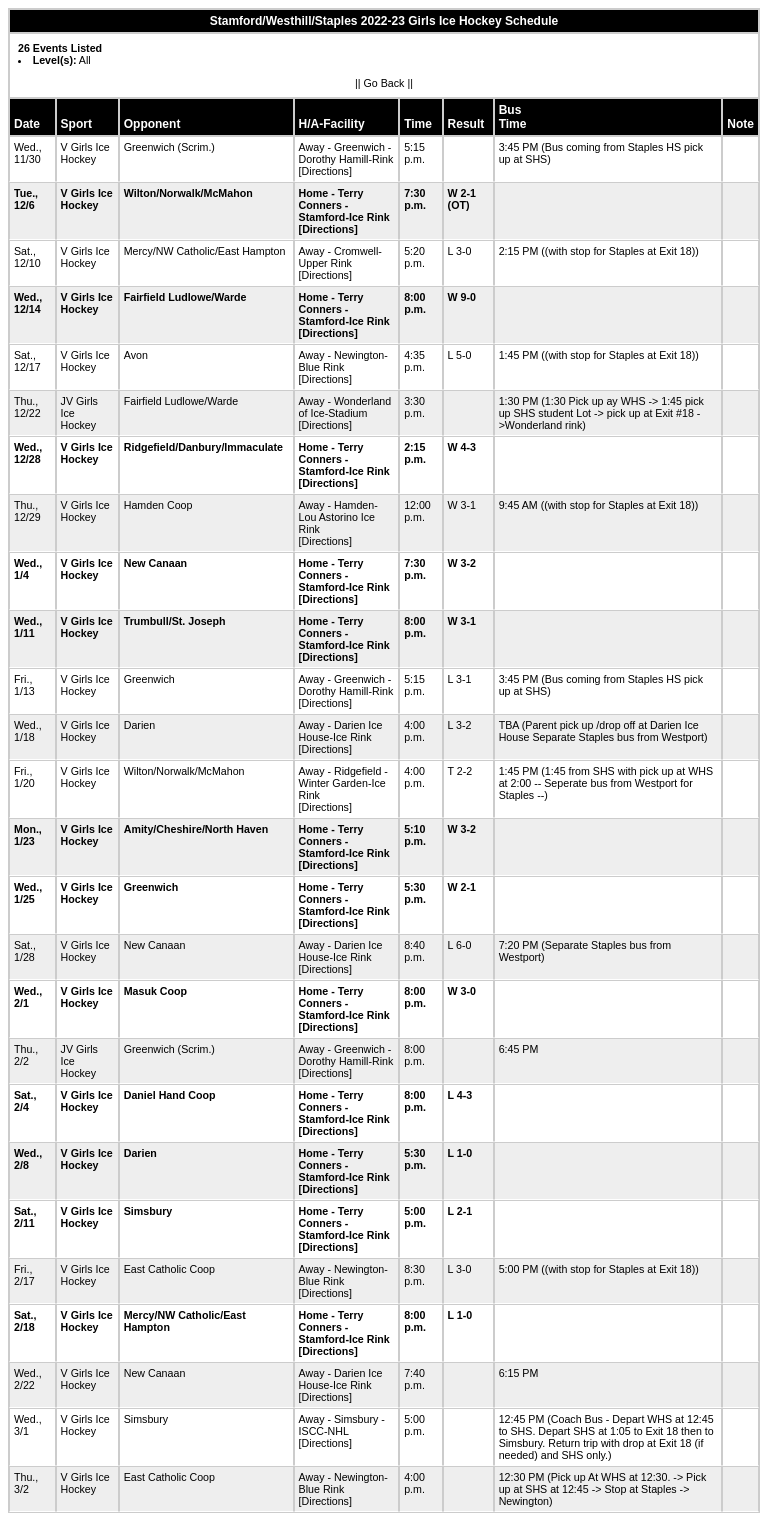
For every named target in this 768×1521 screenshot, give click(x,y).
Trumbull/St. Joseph (175, 621)
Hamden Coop (158, 505)
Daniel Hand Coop (170, 1095)
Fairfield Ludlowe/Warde (185, 297)
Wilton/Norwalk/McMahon (188, 193)
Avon (136, 355)
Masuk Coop (155, 991)
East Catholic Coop (169, 1269)
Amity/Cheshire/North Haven (196, 829)
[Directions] (325, 171)
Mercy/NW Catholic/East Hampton (205, 251)
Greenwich (149, 147)
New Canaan (155, 563)
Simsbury (148, 1211)
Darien (139, 725)
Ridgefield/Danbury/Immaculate (203, 447)
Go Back (384, 83)
